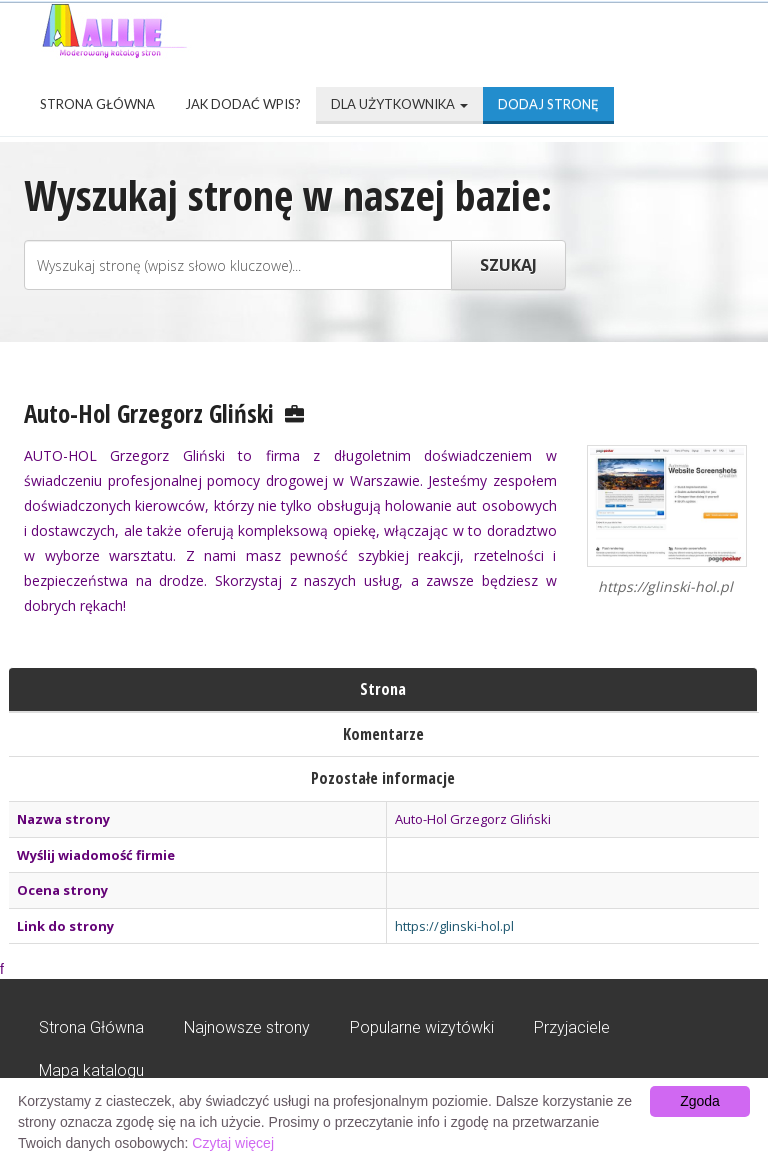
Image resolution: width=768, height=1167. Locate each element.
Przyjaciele (572, 1027)
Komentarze (383, 734)
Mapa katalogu (91, 1070)
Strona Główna (97, 104)
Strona (383, 689)
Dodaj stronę (548, 104)
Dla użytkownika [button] (399, 104)
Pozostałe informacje (383, 778)
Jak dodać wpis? (243, 104)
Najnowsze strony (247, 1027)
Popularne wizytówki (422, 1027)
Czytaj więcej (233, 1143)
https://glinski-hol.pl (454, 926)
